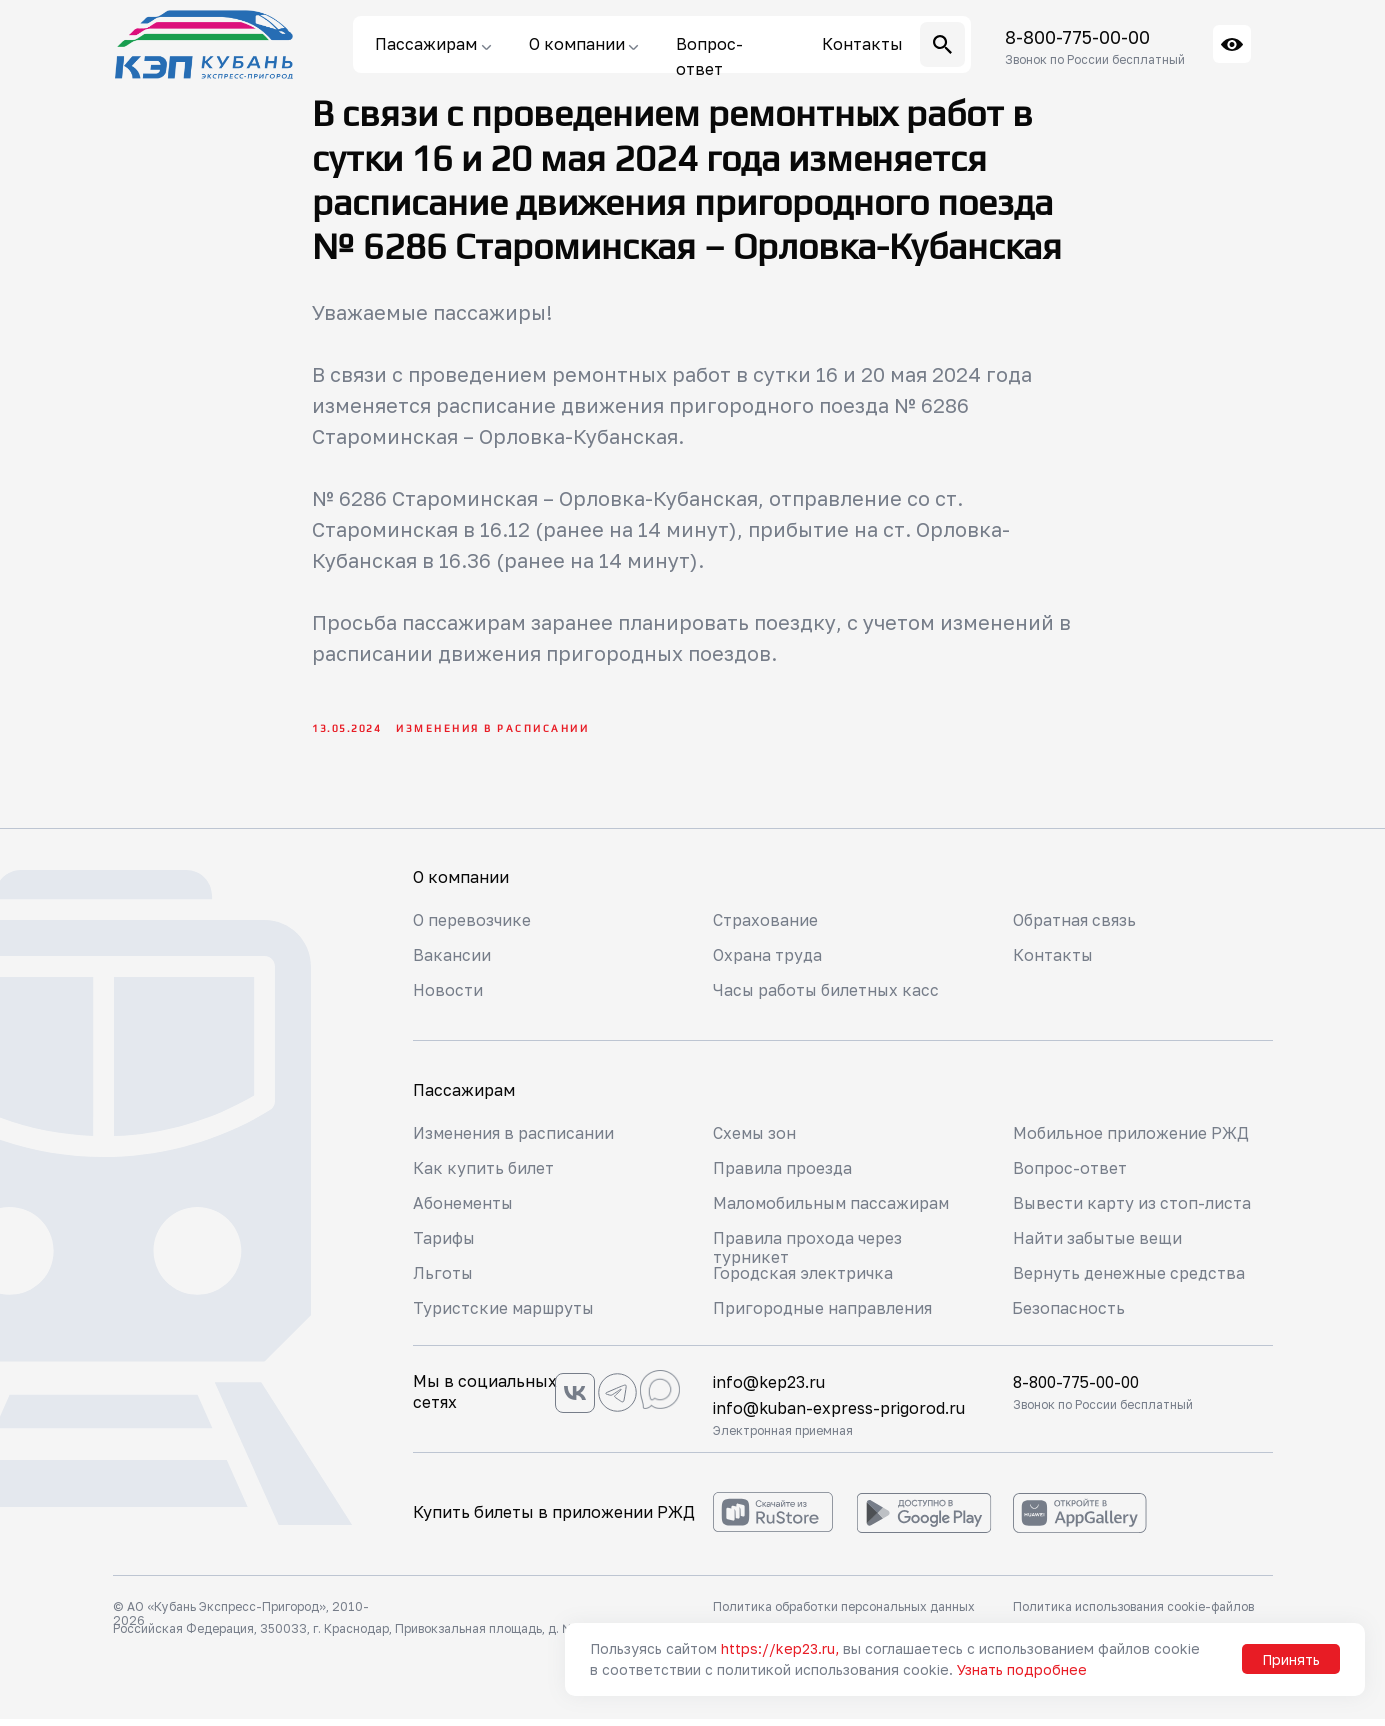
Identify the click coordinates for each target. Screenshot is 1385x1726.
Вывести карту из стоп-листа (1132, 1210)
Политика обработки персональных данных (844, 1613)
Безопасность (1068, 1315)
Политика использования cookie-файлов (1133, 1613)
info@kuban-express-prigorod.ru (840, 1415)
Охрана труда (768, 962)
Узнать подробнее (1022, 1669)
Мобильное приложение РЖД (1131, 1140)
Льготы (443, 1280)
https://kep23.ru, (780, 1648)
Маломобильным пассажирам (833, 1210)
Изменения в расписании (514, 1140)
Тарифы (444, 1245)
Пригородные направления (823, 1315)
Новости (448, 997)
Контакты (1053, 962)
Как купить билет (484, 1175)
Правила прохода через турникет (808, 1254)
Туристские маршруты (504, 1315)
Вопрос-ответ (1070, 1175)
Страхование (765, 927)
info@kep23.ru (769, 1389)
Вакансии (452, 962)
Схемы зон (755, 1140)
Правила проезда (783, 1175)
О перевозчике (472, 927)
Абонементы (464, 1210)
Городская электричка (803, 1280)
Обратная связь (1075, 927)
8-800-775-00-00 (1077, 37)
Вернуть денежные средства (1130, 1280)
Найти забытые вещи (1099, 1245)
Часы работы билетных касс (828, 997)
